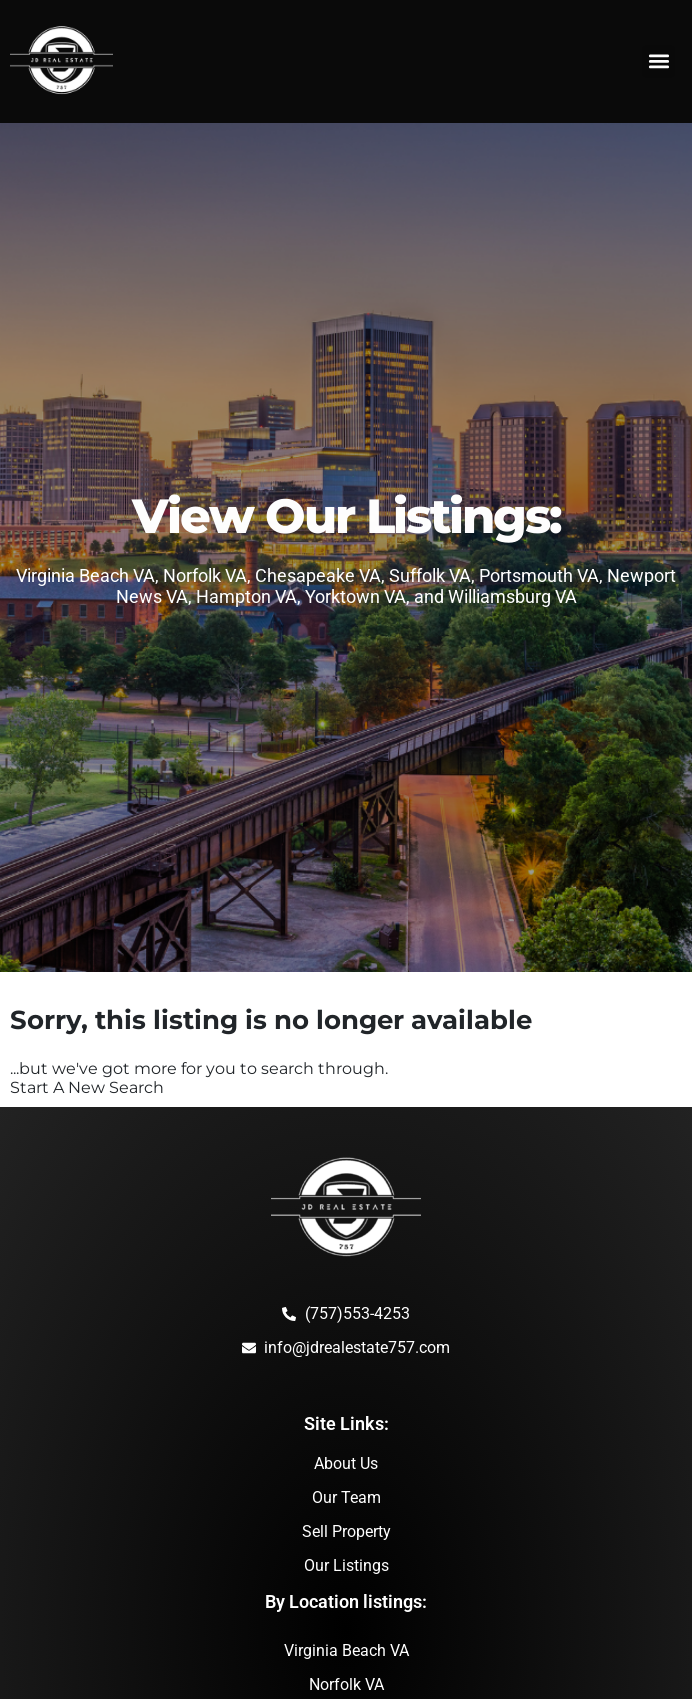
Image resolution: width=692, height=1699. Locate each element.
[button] (658, 61)
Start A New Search (87, 1087)
